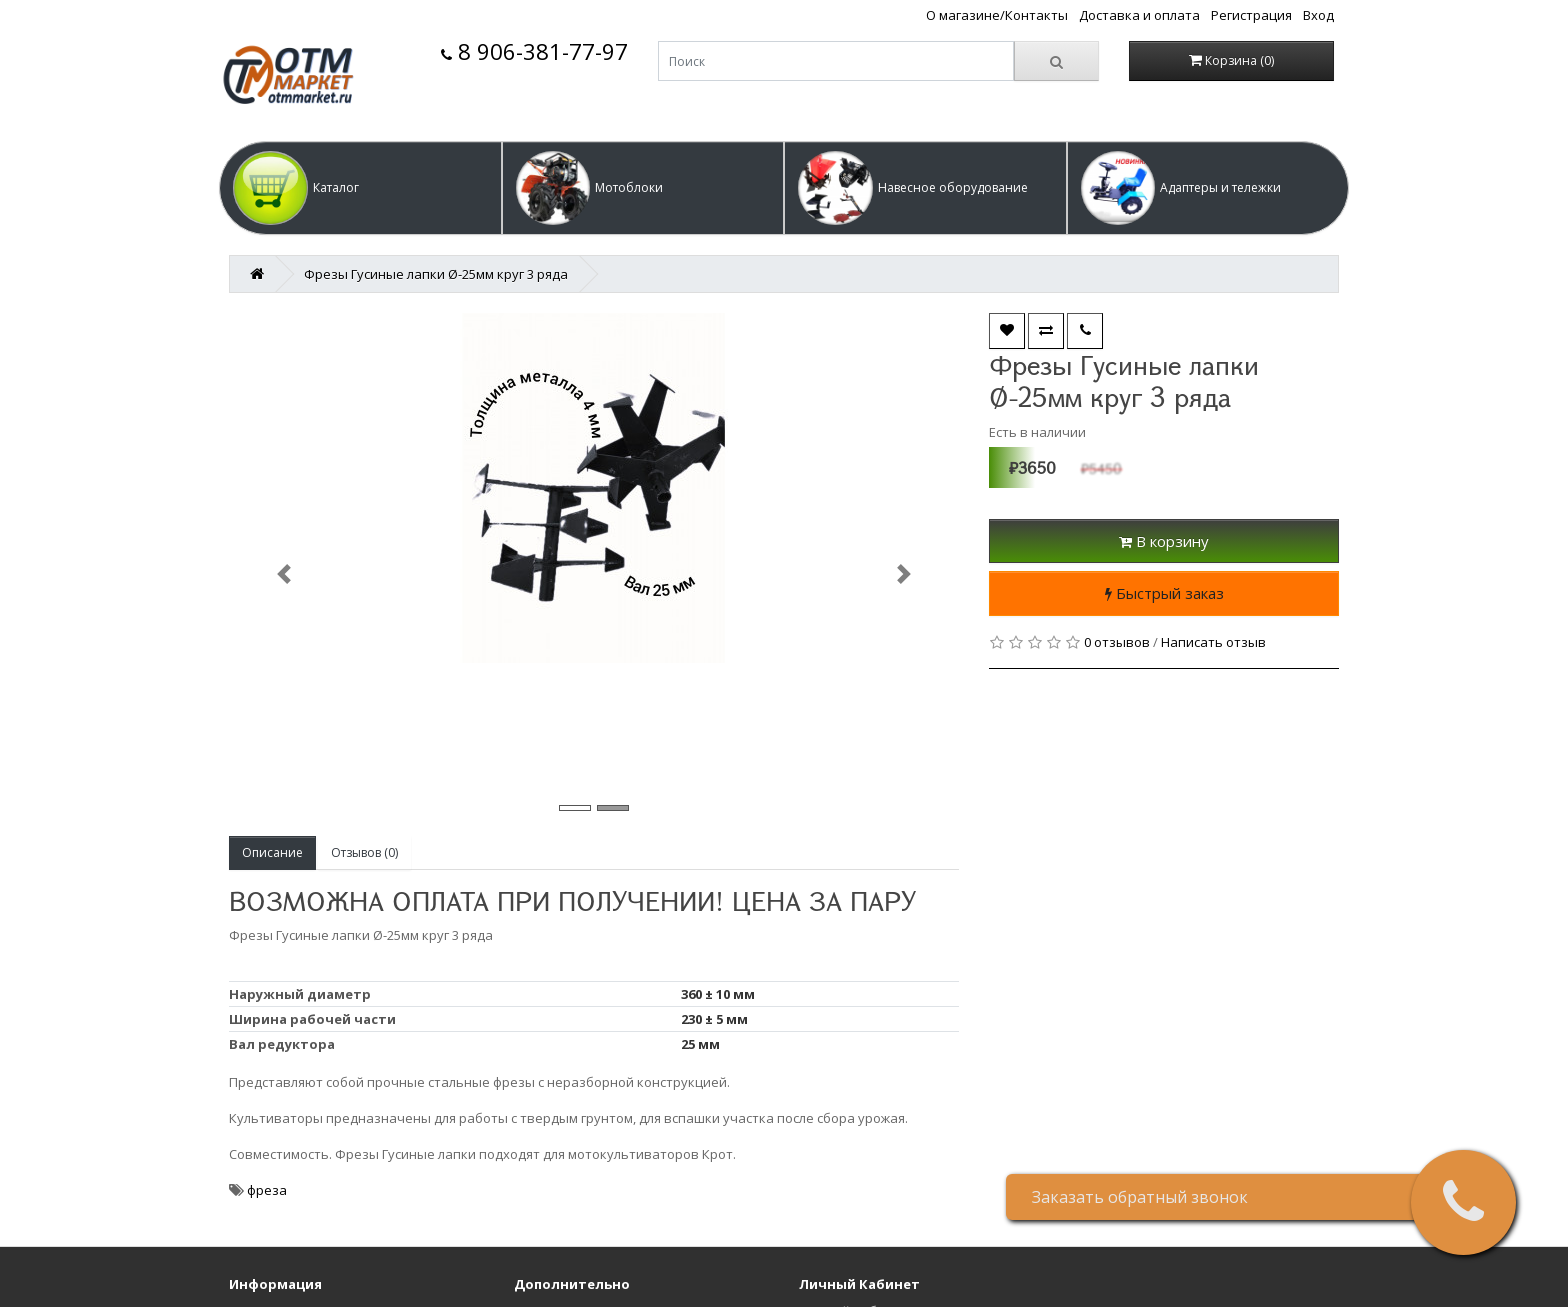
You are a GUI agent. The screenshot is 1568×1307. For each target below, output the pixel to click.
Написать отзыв (1213, 642)
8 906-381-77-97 (534, 51)
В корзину (1164, 541)
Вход (1318, 15)
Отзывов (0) (364, 852)
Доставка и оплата (1139, 15)
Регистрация (1251, 15)
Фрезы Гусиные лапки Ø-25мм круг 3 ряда (436, 274)
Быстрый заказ (1164, 593)
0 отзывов (1117, 642)
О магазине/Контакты (997, 15)
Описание (272, 852)
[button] (360, 188)
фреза (267, 1190)
